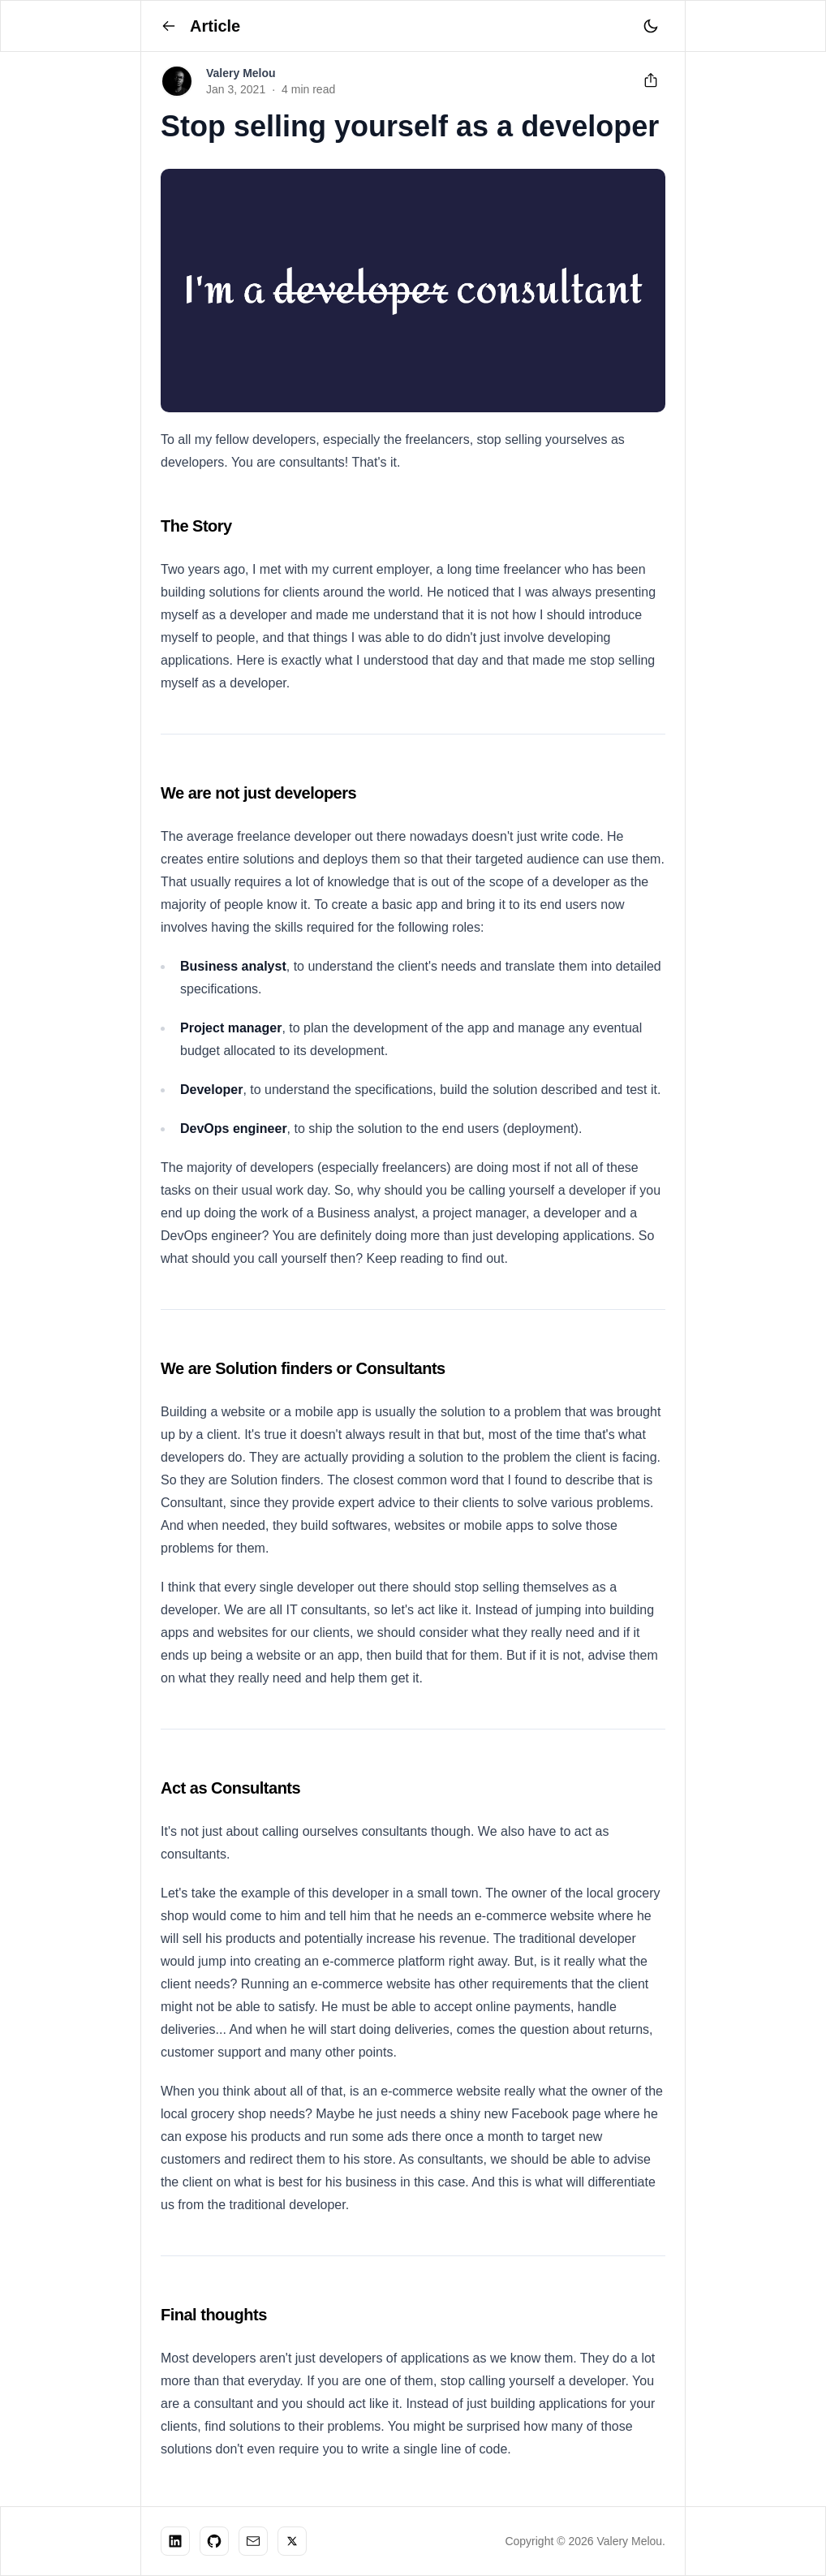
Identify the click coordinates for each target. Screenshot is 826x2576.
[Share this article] (650, 81)
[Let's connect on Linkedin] (175, 2541)
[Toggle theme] (650, 26)
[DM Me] (253, 2541)
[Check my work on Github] (214, 2541)
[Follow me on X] (292, 2541)
